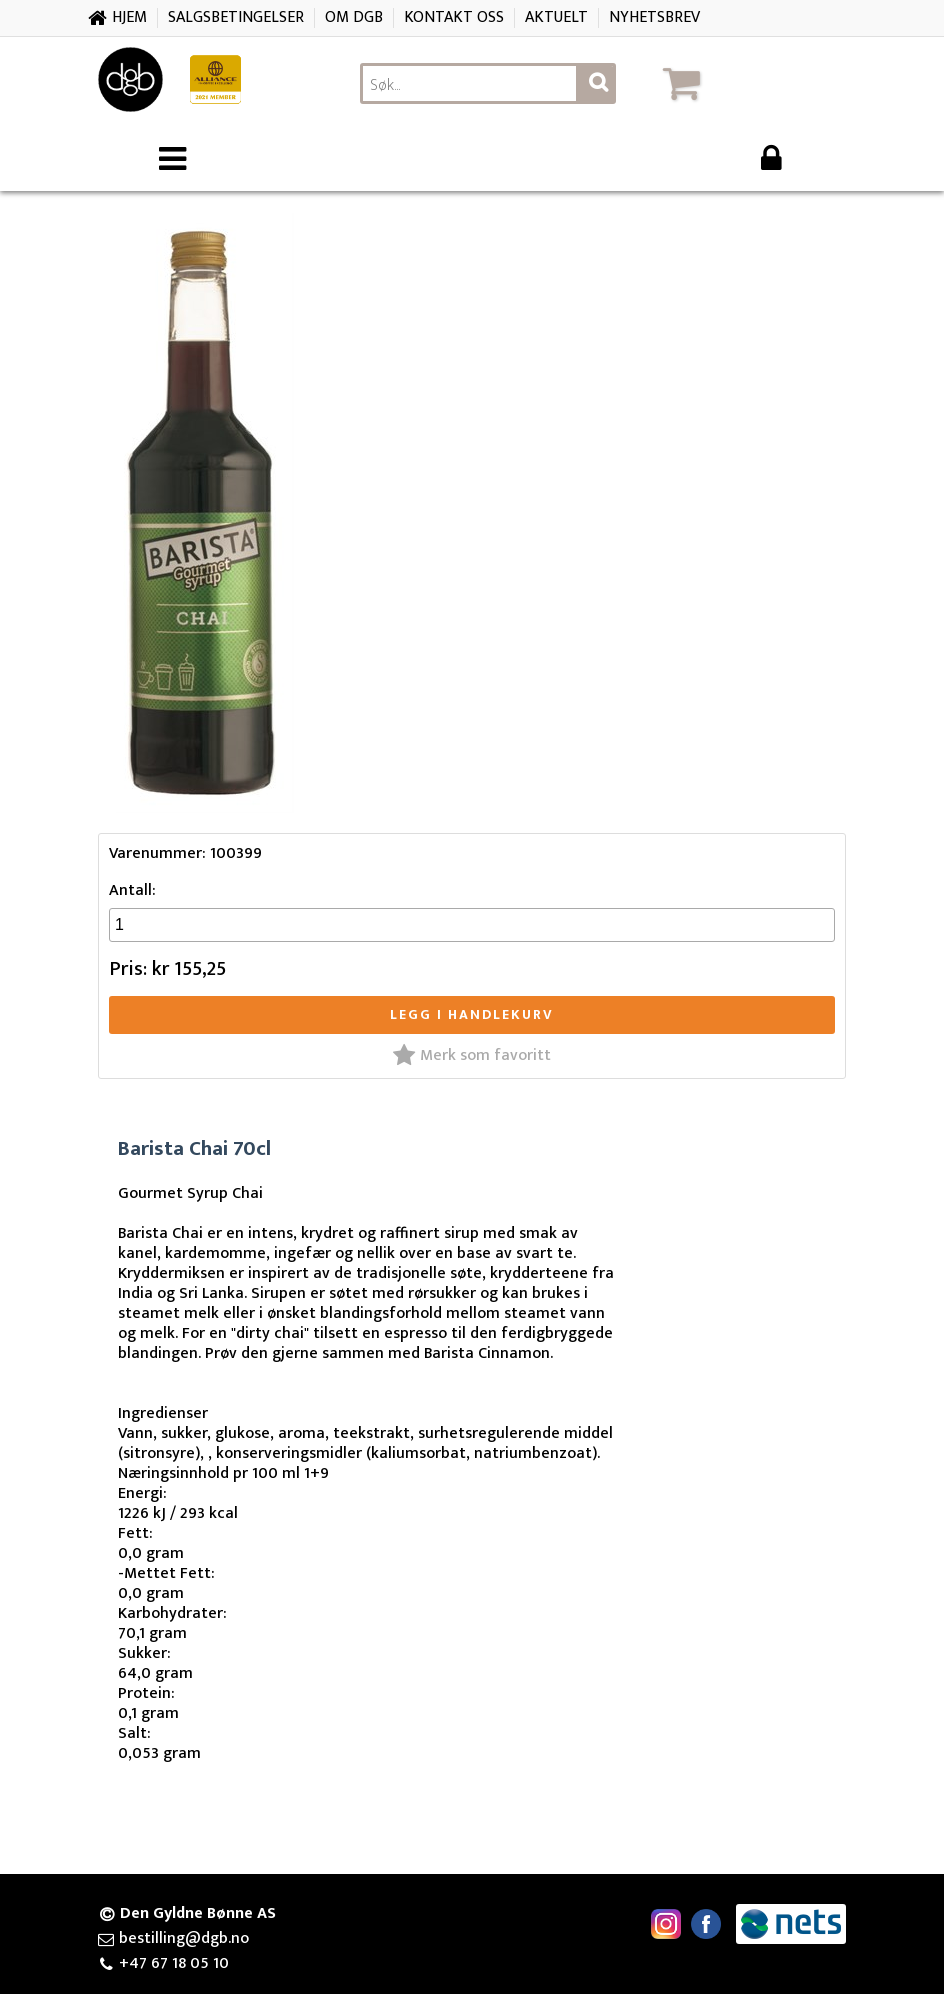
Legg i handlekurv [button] (472, 1014)
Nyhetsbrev (654, 17)
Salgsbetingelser (236, 17)
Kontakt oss (454, 17)
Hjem (129, 17)
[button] (751, 83)
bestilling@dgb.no (184, 1939)
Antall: (132, 890)
